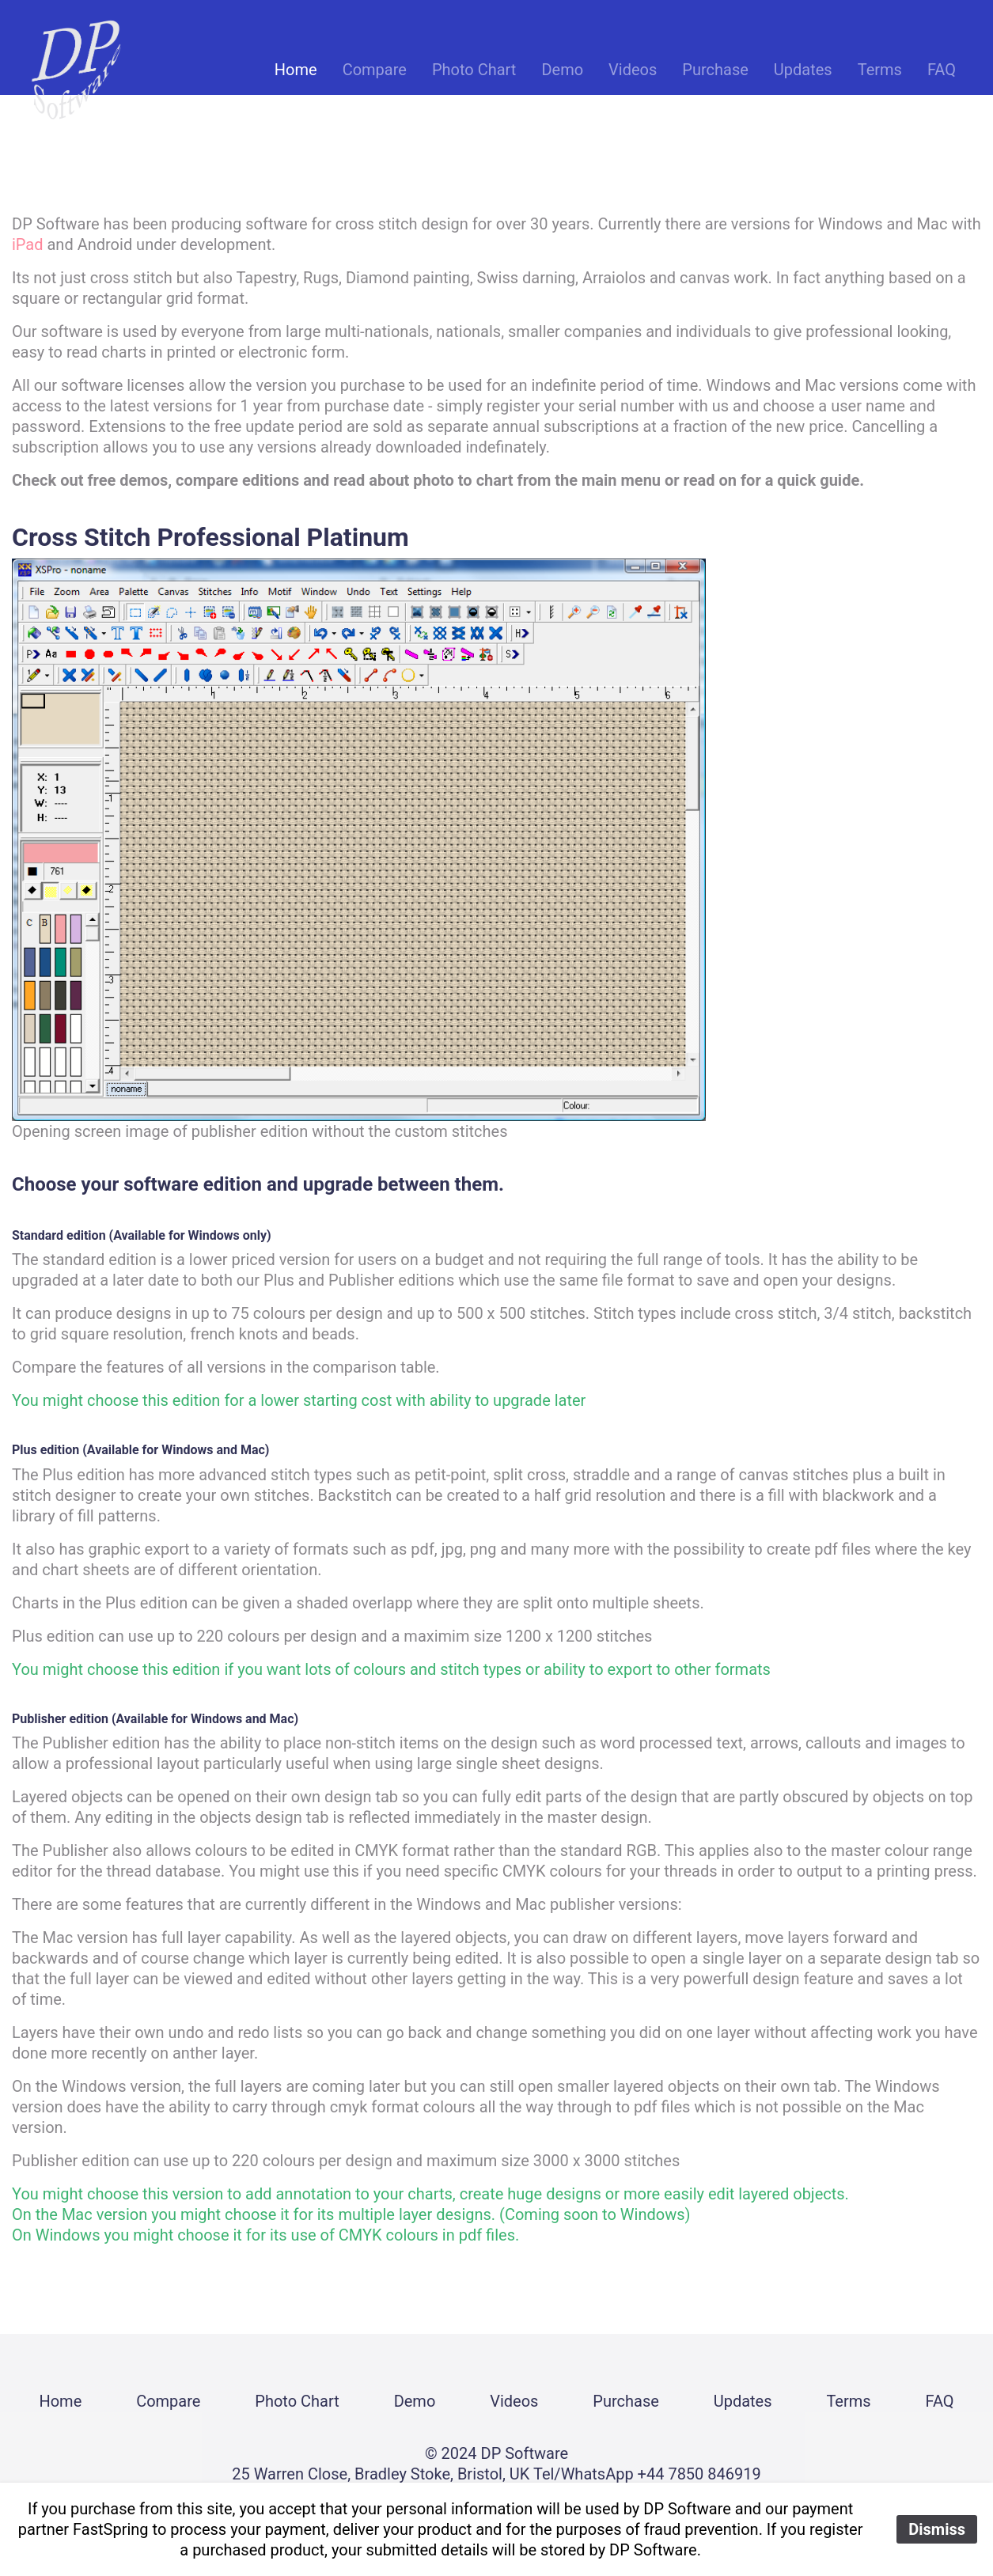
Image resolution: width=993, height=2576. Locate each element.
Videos (632, 69)
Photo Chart (474, 69)
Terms (880, 69)
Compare (375, 69)
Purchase (715, 69)
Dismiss (936, 2529)
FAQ (941, 69)
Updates (803, 69)
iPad (28, 244)
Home (296, 69)
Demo (562, 69)
